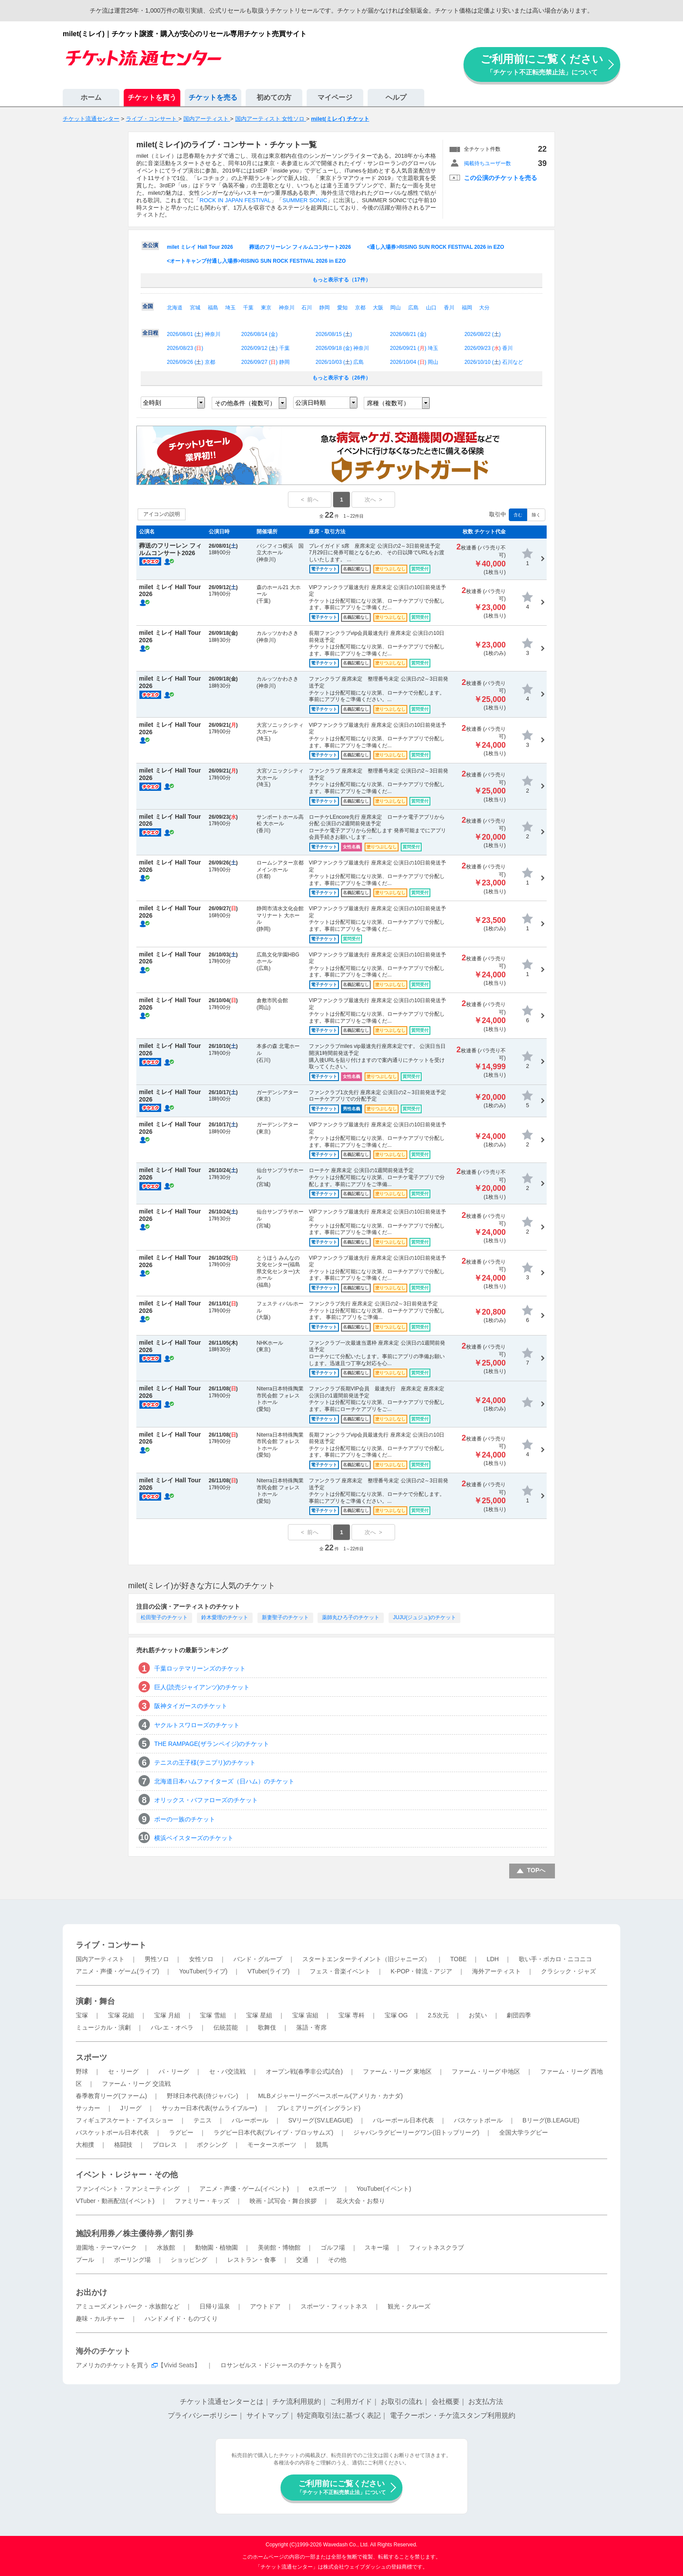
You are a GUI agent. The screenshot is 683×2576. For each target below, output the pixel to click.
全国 (147, 306)
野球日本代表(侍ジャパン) (202, 2095)
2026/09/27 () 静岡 (265, 362)
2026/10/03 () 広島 (340, 362)
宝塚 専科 (351, 2015)
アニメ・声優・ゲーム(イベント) (244, 2188)
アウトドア (265, 2306)
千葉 (248, 308)
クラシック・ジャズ (568, 1971)
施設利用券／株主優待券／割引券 (134, 2233)
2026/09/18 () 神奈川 (342, 348)
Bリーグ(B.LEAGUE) (550, 2120)
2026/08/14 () (259, 334)
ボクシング (212, 2144)
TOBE (458, 1959)
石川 (306, 308)
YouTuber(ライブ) (203, 1971)
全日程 (150, 333)
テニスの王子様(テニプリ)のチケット (205, 1762)
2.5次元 (438, 2015)
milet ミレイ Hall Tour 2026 (200, 247)
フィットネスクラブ (436, 2247)
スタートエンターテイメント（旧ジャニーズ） (366, 1959)
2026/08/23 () (185, 348)
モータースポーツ (271, 2144)
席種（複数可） (388, 403)
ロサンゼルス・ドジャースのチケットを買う (281, 2365)
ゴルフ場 (333, 2247)
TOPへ (536, 1870)
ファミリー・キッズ (202, 2200)
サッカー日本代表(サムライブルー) (209, 2108)
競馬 (322, 2144)
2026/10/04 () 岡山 (414, 362)
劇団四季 (519, 2015)
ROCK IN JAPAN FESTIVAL (234, 200)
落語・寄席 (311, 2027)
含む (518, 514)
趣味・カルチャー (100, 2318)
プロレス (164, 2144)
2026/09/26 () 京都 (191, 362)
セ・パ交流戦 (227, 2071)
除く (536, 514)
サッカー (88, 2108)
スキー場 (377, 2247)
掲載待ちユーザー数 (487, 163)
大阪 (378, 308)
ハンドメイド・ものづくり (181, 2318)
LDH (493, 1959)
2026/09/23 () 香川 (488, 348)
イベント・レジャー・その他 (127, 2174)
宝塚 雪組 (213, 2015)
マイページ (335, 97)
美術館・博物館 (279, 2247)
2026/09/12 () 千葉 (265, 348)
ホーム (91, 97)
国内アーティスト (100, 1959)
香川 (449, 308)
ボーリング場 (132, 2259)
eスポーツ (323, 2188)
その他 (337, 2259)
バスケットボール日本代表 (112, 2132)
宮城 (195, 308)
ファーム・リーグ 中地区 (486, 2071)
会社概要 (446, 2401)
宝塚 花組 (121, 2015)
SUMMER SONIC (304, 200)
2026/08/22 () (482, 334)
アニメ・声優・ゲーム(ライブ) (117, 1971)
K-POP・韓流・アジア (422, 1971)
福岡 (467, 308)
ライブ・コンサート (111, 1945)
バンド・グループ (257, 1959)
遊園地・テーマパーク (106, 2247)
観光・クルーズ (409, 2306)
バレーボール (250, 2120)
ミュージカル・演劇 (103, 2027)
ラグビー (181, 2132)
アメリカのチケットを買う (112, 2365)
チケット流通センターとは (222, 2401)
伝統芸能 (225, 2027)
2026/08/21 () (408, 334)
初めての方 (274, 97)
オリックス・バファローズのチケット (206, 1799)
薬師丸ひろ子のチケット (350, 1617)
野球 (82, 2071)
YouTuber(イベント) (384, 2188)
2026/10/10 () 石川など (493, 362)
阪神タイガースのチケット (190, 1705)
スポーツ (91, 2057)
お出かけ (91, 2292)
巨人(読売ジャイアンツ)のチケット (202, 1687)
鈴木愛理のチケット (224, 1617)
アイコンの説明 (161, 514)
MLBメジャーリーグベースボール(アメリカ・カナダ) (330, 2095)
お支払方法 (485, 2401)
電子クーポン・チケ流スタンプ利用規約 (452, 2415)
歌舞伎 (267, 2027)
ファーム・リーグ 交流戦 (136, 2083)
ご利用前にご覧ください (541, 64)
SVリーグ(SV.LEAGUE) (320, 2120)
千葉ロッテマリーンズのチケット (200, 1668)
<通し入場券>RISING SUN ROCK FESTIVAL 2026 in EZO (435, 247)
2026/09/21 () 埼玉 (414, 348)
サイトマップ (267, 2415)
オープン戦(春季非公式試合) (304, 2071)
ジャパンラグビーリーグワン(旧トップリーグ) (416, 2132)
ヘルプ (395, 97)
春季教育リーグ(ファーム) (111, 2095)
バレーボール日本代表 (403, 2120)
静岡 (324, 308)
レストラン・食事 (251, 2259)
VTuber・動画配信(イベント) (115, 2200)
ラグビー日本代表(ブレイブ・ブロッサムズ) (273, 2132)
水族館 (166, 2247)
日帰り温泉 (214, 2306)
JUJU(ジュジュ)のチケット (424, 1617)
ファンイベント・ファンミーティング (127, 2188)
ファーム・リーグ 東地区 (397, 2071)
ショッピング (189, 2259)
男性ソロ (157, 1959)
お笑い (478, 2015)
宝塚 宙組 (305, 2015)
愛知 (342, 308)
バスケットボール (478, 2120)
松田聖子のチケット (164, 1617)
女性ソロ (201, 1959)
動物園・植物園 (216, 2247)
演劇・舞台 (95, 2001)
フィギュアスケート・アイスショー (124, 2120)
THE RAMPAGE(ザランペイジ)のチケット (211, 1743)
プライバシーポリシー (202, 2415)
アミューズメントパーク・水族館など (127, 2306)
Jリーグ (131, 2108)
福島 (213, 308)
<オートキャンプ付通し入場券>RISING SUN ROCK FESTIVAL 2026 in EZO (256, 261)
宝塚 (82, 2015)
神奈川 (286, 308)
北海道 (175, 308)
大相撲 (85, 2144)
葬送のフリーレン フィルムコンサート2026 (300, 247)
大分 (484, 308)
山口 (431, 308)
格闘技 (123, 2144)
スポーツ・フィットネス (334, 2306)
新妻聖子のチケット (285, 1617)
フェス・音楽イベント (340, 1971)
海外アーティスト (496, 1971)
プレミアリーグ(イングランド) (318, 2108)
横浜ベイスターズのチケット (193, 1837)
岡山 (395, 308)
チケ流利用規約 (296, 2401)
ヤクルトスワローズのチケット (197, 1725)
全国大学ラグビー (523, 2132)
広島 (413, 308)
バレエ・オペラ (172, 2027)
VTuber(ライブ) (268, 1971)
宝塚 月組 (167, 2015)
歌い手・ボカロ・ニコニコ (555, 1959)
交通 (302, 2259)
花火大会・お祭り (360, 2200)
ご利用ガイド (351, 2401)
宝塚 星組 (259, 2015)
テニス (202, 2120)
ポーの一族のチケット (184, 1819)
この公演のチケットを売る (500, 177)
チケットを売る (213, 97)
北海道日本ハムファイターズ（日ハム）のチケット (224, 1781)
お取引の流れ (402, 2401)
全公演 (150, 245)
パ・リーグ (174, 2071)
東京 (266, 308)
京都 (360, 308)
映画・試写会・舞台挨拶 (283, 2200)
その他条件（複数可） (245, 403)
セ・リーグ (123, 2071)
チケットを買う (152, 97)
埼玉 (230, 308)
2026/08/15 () (334, 334)
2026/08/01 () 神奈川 (193, 334)
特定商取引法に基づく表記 (339, 2415)
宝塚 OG (396, 2015)
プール (85, 2259)
